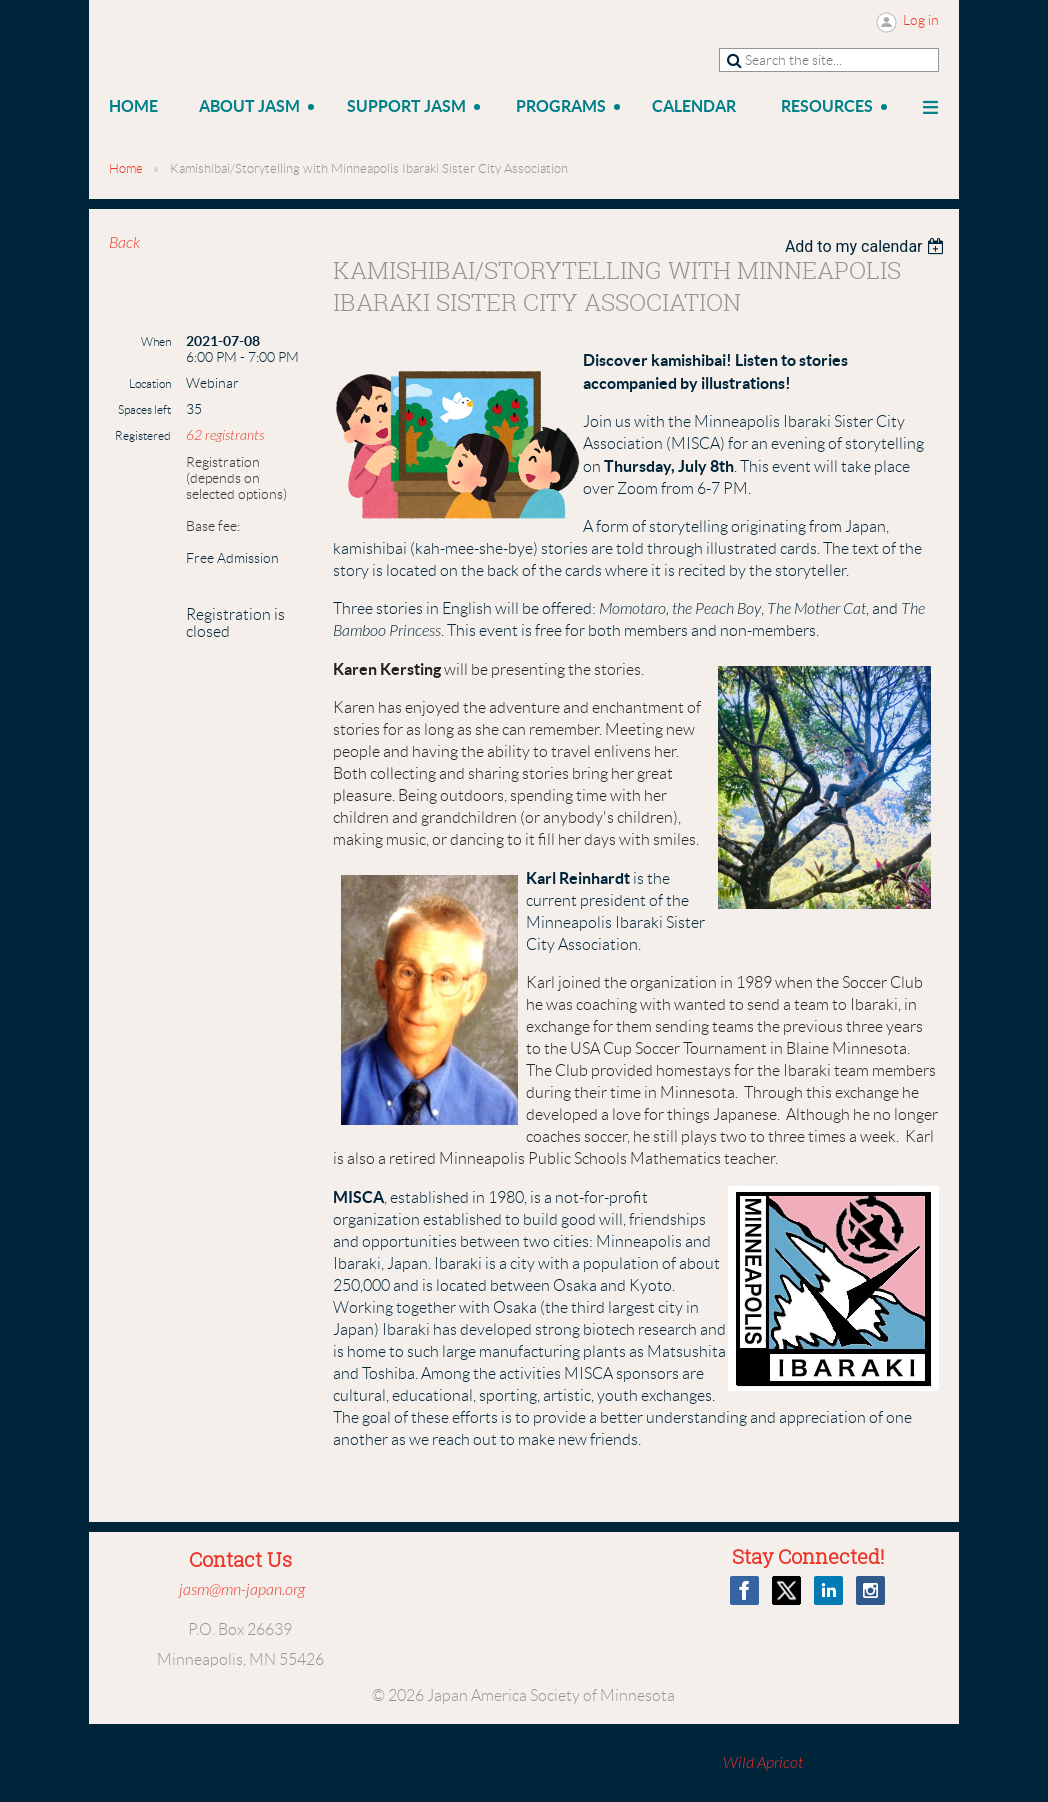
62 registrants (225, 435)
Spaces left (144, 409)
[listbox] (867, 246)
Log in (921, 20)
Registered (143, 435)
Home (126, 168)
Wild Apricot (763, 1763)
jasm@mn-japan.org (242, 1590)
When (156, 341)
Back (124, 243)
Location (150, 383)
